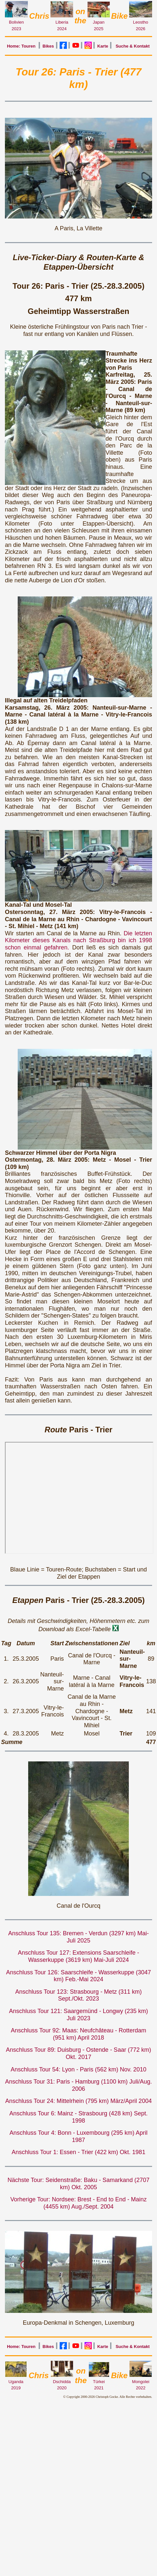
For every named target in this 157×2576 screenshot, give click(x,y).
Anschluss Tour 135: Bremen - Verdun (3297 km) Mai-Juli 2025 (78, 1937)
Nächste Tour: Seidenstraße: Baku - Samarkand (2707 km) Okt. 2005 (78, 2184)
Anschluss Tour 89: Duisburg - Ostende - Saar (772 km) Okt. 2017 (78, 2053)
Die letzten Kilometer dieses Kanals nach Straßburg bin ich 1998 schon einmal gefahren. (78, 940)
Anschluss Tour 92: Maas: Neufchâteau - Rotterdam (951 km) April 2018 (78, 2034)
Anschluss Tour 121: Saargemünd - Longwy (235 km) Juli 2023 (78, 2015)
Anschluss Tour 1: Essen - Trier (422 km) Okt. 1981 (79, 2152)
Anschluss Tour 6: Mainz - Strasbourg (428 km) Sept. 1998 (79, 2117)
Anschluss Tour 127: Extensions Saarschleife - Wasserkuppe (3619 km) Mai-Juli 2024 (78, 1956)
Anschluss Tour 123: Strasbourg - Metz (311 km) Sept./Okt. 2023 (78, 1995)
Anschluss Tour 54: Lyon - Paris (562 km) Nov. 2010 (79, 2069)
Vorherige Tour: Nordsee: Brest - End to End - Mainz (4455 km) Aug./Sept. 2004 (78, 2203)
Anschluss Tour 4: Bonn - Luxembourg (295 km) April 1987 (78, 2136)
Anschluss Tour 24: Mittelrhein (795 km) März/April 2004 (78, 2101)
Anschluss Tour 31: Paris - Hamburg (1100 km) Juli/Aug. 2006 (78, 2085)
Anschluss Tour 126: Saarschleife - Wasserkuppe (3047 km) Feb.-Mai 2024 (78, 1976)
